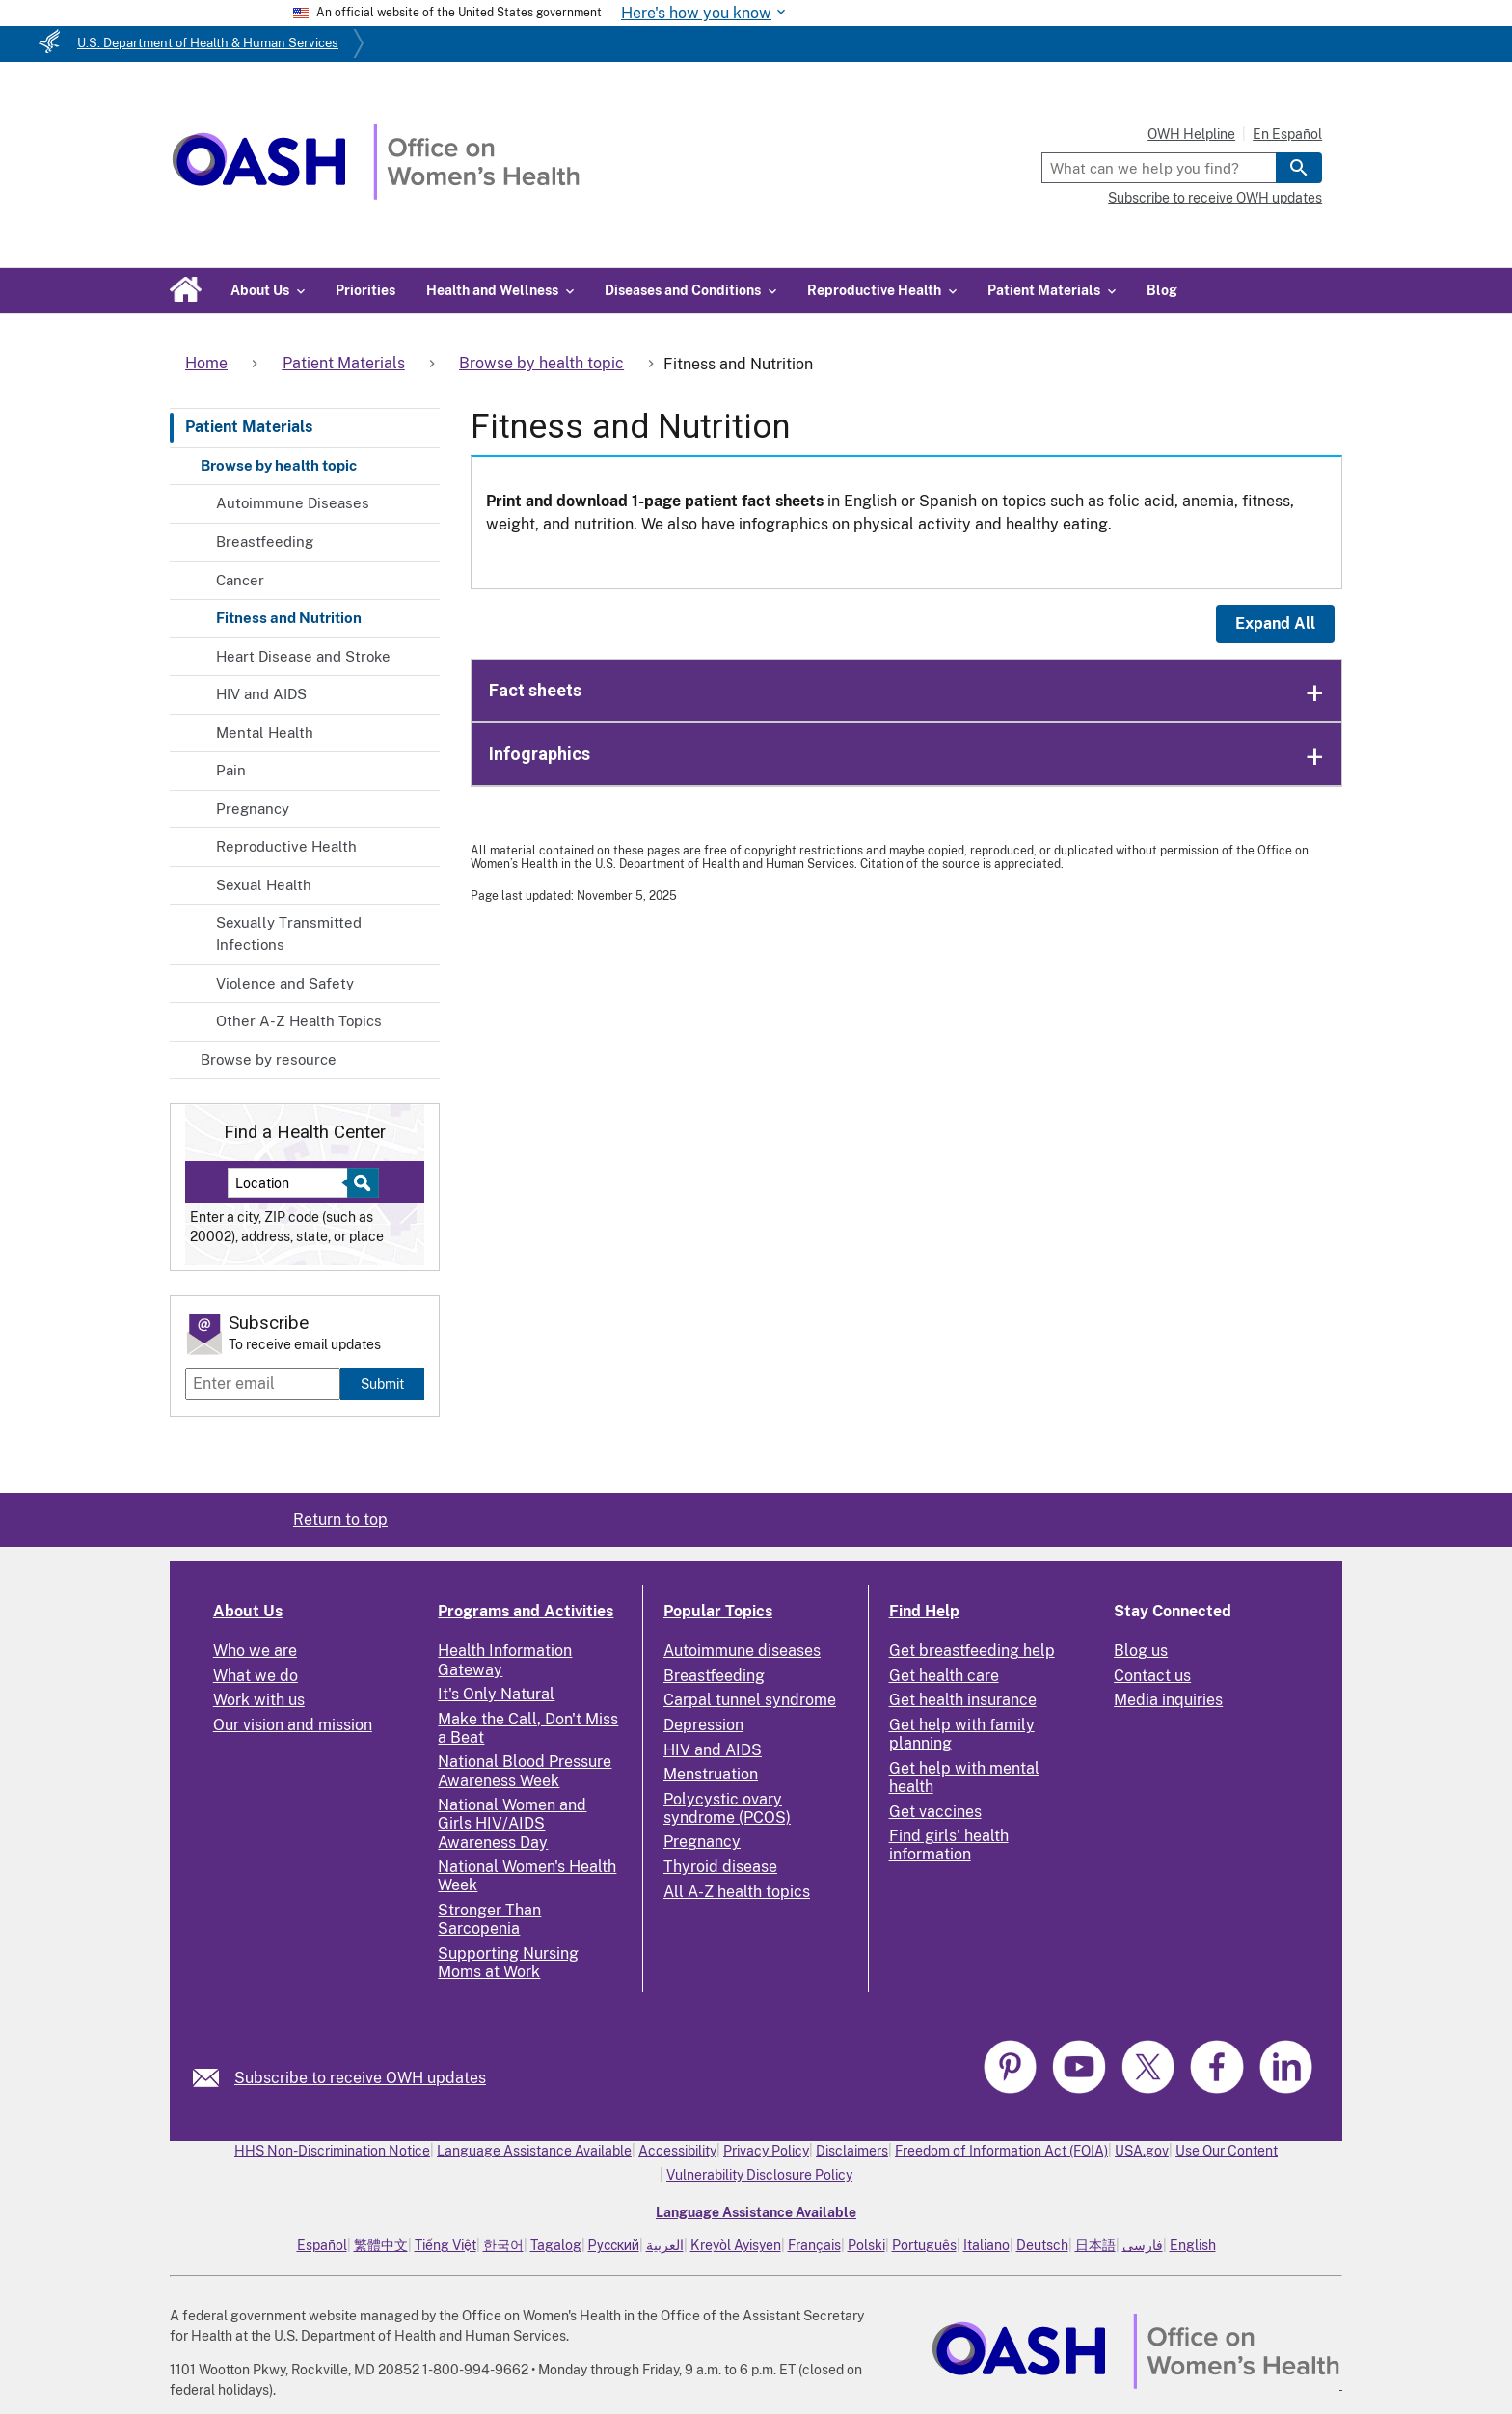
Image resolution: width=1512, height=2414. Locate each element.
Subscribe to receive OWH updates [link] (360, 2078)
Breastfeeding (264, 541)
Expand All (1275, 623)
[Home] (376, 194)
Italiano (986, 2245)
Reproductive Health (286, 846)
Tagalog (555, 2245)
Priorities (365, 290)
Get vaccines (935, 1812)
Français (814, 2245)
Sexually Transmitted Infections (289, 933)
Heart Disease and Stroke (303, 656)
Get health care (944, 1676)
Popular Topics (717, 1611)
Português (924, 2245)
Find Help (924, 1611)
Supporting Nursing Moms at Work (508, 1962)
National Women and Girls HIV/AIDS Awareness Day (512, 1823)
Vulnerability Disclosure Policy (759, 2175)
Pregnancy (252, 808)
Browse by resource (269, 1059)
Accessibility (677, 2150)
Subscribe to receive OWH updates (1215, 197)
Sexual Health (263, 885)
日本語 (1095, 2245)
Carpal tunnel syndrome (749, 1700)
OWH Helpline (1191, 134)
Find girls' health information (949, 1845)
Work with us (259, 1700)
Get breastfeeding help (972, 1650)
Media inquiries (1168, 1700)
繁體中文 (381, 2245)
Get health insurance (963, 1700)
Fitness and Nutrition (289, 618)
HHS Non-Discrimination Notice (332, 2150)
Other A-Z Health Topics (299, 1021)
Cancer (240, 580)
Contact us (1152, 1676)
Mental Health (264, 732)
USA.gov (1142, 2150)
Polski (866, 2245)
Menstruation (710, 1774)
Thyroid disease (720, 1867)
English (1193, 2245)
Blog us (1141, 1650)
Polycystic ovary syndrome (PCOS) (727, 1808)
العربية (665, 2245)
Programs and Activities (525, 1611)
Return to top (340, 1519)
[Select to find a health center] (360, 1183)
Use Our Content (1226, 2150)
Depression (703, 1725)
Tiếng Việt (445, 2245)
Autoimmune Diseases (292, 503)
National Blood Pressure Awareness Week (524, 1770)
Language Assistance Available (534, 2150)
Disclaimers (852, 2150)
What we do (255, 1676)
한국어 (503, 2245)
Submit (382, 1383)
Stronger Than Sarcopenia (489, 1919)
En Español (1287, 134)
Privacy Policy (766, 2150)
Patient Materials (248, 427)
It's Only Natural (496, 1694)
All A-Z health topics (736, 1892)
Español (322, 2245)
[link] (213, 2078)
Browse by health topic (279, 465)
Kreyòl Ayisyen (735, 2245)
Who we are (255, 1650)
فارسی (1142, 2245)
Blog (1162, 290)
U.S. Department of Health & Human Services (207, 43)
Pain (231, 770)
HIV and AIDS (261, 694)
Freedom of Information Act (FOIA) (1001, 2150)
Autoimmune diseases (742, 1650)
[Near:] (295, 1183)
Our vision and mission (292, 1725)
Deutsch (1042, 2245)
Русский (613, 2245)
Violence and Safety (285, 983)
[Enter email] (262, 1384)
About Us (248, 1611)
